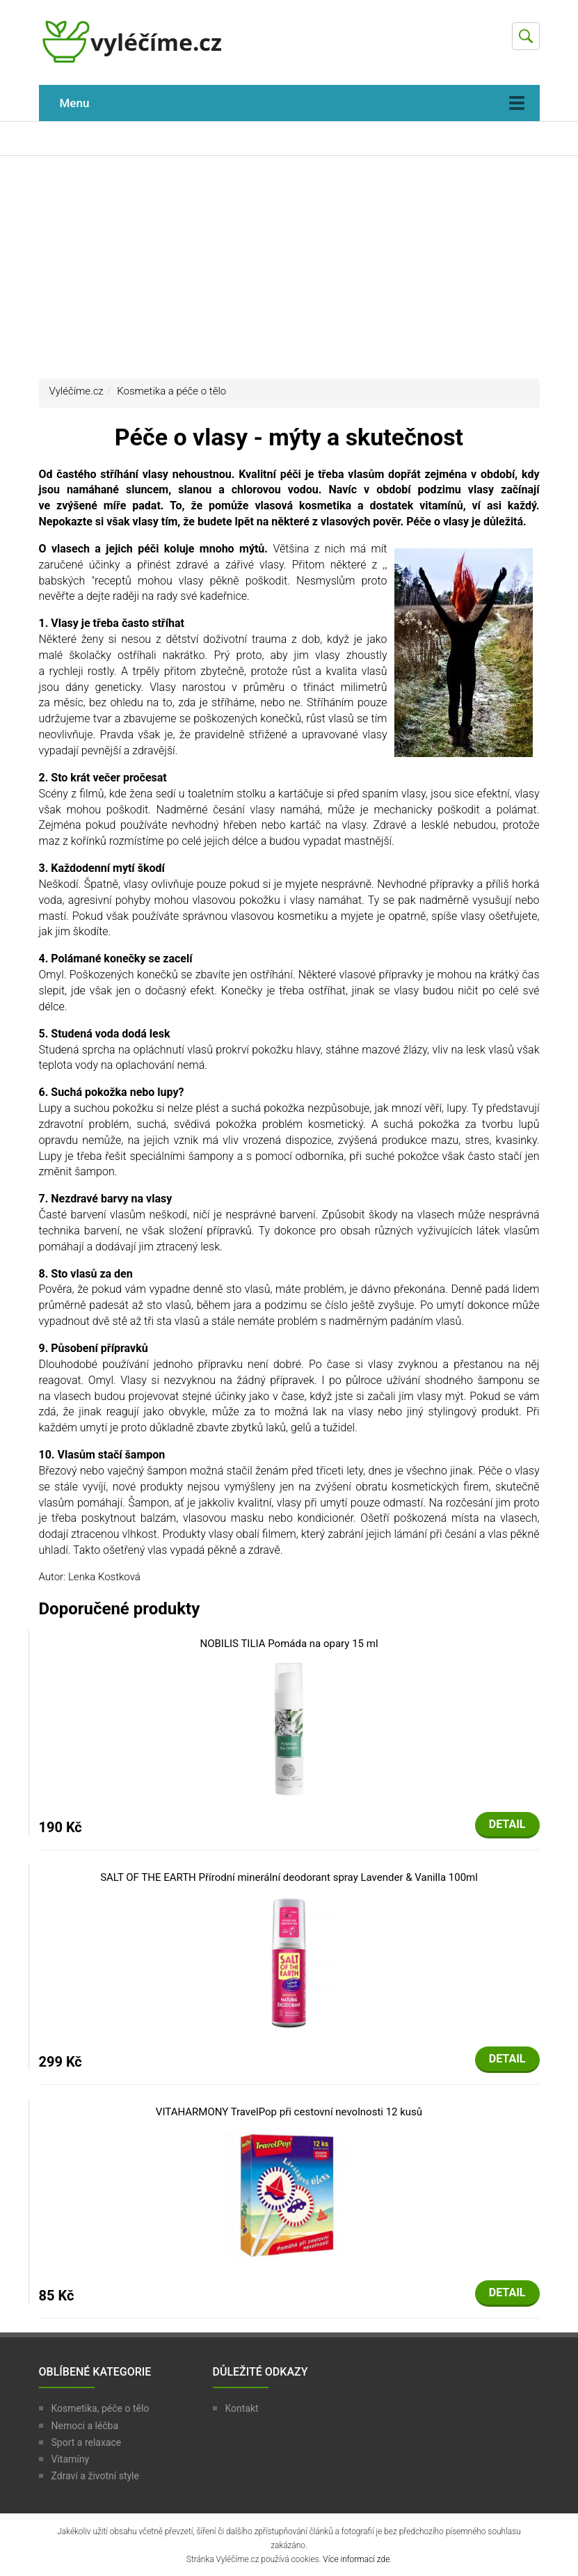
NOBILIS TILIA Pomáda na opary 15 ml (289, 1643)
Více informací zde (356, 2559)
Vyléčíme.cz (76, 391)
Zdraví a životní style (95, 2475)
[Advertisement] (289, 267)
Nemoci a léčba (85, 2425)
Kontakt (242, 2408)
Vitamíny (70, 2459)
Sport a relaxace (86, 2442)
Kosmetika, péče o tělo (100, 2408)
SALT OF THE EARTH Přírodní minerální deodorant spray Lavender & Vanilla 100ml (289, 1877)
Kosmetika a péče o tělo (171, 391)
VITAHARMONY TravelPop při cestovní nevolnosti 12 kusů (289, 2112)
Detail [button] (507, 1824)
